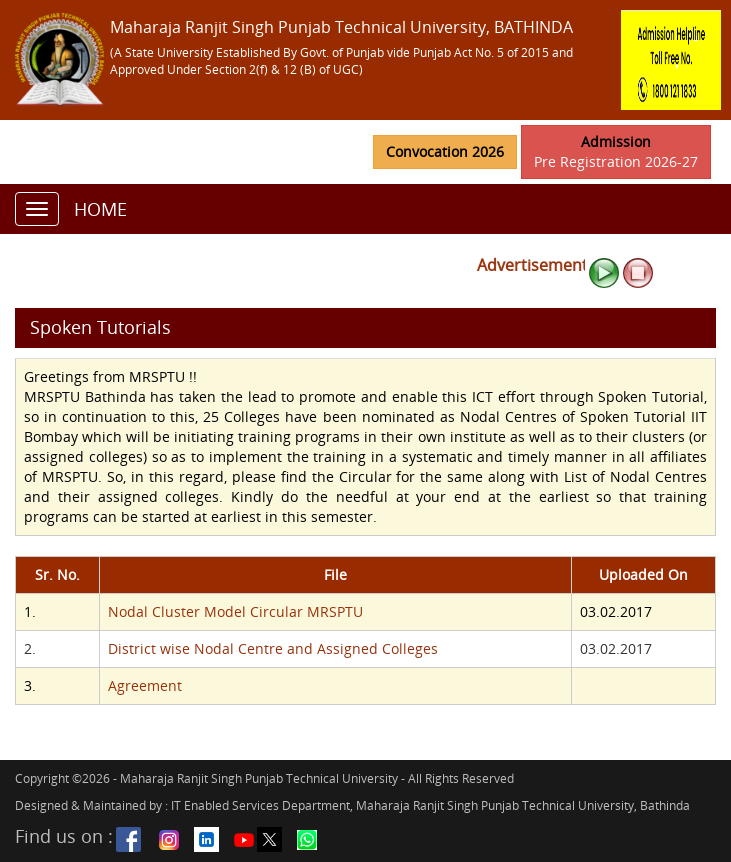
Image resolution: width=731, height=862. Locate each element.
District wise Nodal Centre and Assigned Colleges (273, 648)
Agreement (145, 685)
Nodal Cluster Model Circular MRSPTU (235, 611)
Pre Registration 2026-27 (616, 151)
